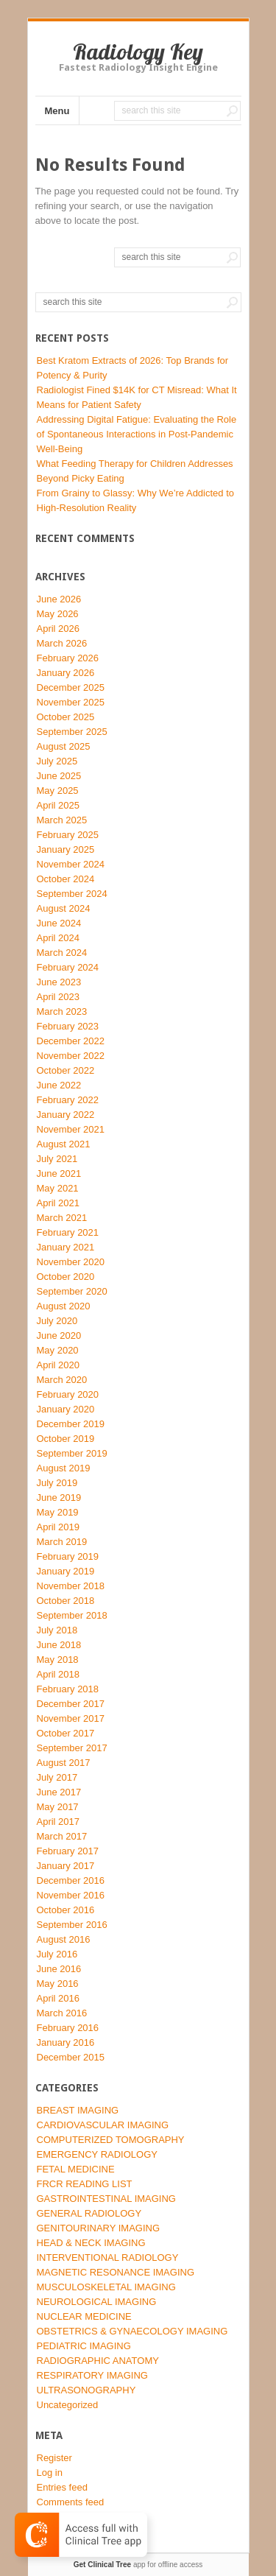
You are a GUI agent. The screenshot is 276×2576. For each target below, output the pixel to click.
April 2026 (58, 628)
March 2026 (62, 643)
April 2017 (58, 1821)
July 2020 (57, 1320)
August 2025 (64, 746)
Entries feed (62, 2487)
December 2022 (71, 1040)
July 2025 (57, 761)
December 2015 (71, 2057)
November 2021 (71, 1129)
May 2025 (58, 790)
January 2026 (66, 672)
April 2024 (58, 937)
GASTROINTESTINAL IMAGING (106, 2198)
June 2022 (59, 1085)
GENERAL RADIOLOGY (89, 2213)
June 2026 (59, 599)
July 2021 (57, 1158)
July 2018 (57, 1630)
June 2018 (59, 1644)
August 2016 (64, 1939)
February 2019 (68, 1556)
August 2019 (64, 1468)
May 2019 (58, 1512)
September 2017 (72, 1747)
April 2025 (58, 805)
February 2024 (68, 967)
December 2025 (71, 687)
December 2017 (71, 1703)
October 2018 (66, 1600)
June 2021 (59, 1173)
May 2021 (58, 1188)
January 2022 (66, 1114)
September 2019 (72, 1453)
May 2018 (58, 1659)
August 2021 (64, 1144)
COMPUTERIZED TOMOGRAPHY (111, 2139)
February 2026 (68, 658)
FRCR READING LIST (84, 2183)
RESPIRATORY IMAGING (92, 2375)
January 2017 (66, 1865)
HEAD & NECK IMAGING (91, 2242)
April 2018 (58, 1674)
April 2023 (58, 996)
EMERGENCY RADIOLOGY (97, 2154)
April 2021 (58, 1202)
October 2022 (66, 1070)
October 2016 (66, 1909)
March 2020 (62, 1379)
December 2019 (71, 1423)
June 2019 (59, 1497)
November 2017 (71, 1718)
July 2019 (57, 1482)
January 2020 (66, 1409)
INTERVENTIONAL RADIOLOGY (108, 2257)
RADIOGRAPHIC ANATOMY (98, 2360)
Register (54, 2457)
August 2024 (64, 908)
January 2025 (66, 849)
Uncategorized (68, 2404)
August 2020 (64, 1306)
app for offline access (138, 2565)
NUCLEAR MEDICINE (84, 2316)
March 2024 (62, 952)
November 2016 (71, 1895)
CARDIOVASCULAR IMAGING (103, 2124)
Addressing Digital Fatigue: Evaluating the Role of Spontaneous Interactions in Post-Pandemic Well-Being (137, 434)
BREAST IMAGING (78, 2110)
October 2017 (66, 1733)
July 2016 (57, 1954)
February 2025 (68, 834)
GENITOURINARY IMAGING (98, 2228)
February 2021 (68, 1232)
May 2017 (58, 1806)
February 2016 (68, 2027)
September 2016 (72, 1924)
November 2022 (71, 1055)
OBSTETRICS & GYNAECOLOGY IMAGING (132, 2331)
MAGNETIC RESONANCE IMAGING (116, 2272)
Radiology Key (138, 52)
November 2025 (71, 702)
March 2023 (62, 1011)
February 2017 (68, 1851)
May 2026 (58, 613)
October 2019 (66, 1438)
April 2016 (58, 1998)
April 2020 (58, 1364)
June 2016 (59, 1968)
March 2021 (62, 1217)
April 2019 (58, 1526)
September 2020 (72, 1291)
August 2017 (64, 1762)
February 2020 (68, 1394)
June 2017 (59, 1792)
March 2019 (62, 1541)
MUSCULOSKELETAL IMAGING (106, 2286)
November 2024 (71, 864)
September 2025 (72, 731)
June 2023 (59, 982)
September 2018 (72, 1615)
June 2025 (59, 775)
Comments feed (71, 2502)
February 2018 (68, 1689)
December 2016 (71, 1880)
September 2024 (72, 893)
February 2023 (68, 1026)
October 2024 (66, 878)
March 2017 (62, 1836)
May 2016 (58, 1983)
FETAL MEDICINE (76, 2169)
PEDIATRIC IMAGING (84, 2345)
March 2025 (62, 820)
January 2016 (66, 2042)
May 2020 (58, 1350)
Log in (50, 2472)
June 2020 (59, 1335)
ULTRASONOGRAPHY (86, 2390)
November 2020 (71, 1261)
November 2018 (71, 1585)
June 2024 (59, 923)
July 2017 (57, 1777)
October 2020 (66, 1276)
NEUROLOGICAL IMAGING (97, 2301)
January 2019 (66, 1571)
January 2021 (66, 1247)
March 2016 (62, 2013)
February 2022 (68, 1099)
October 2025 (66, 716)
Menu (57, 110)
